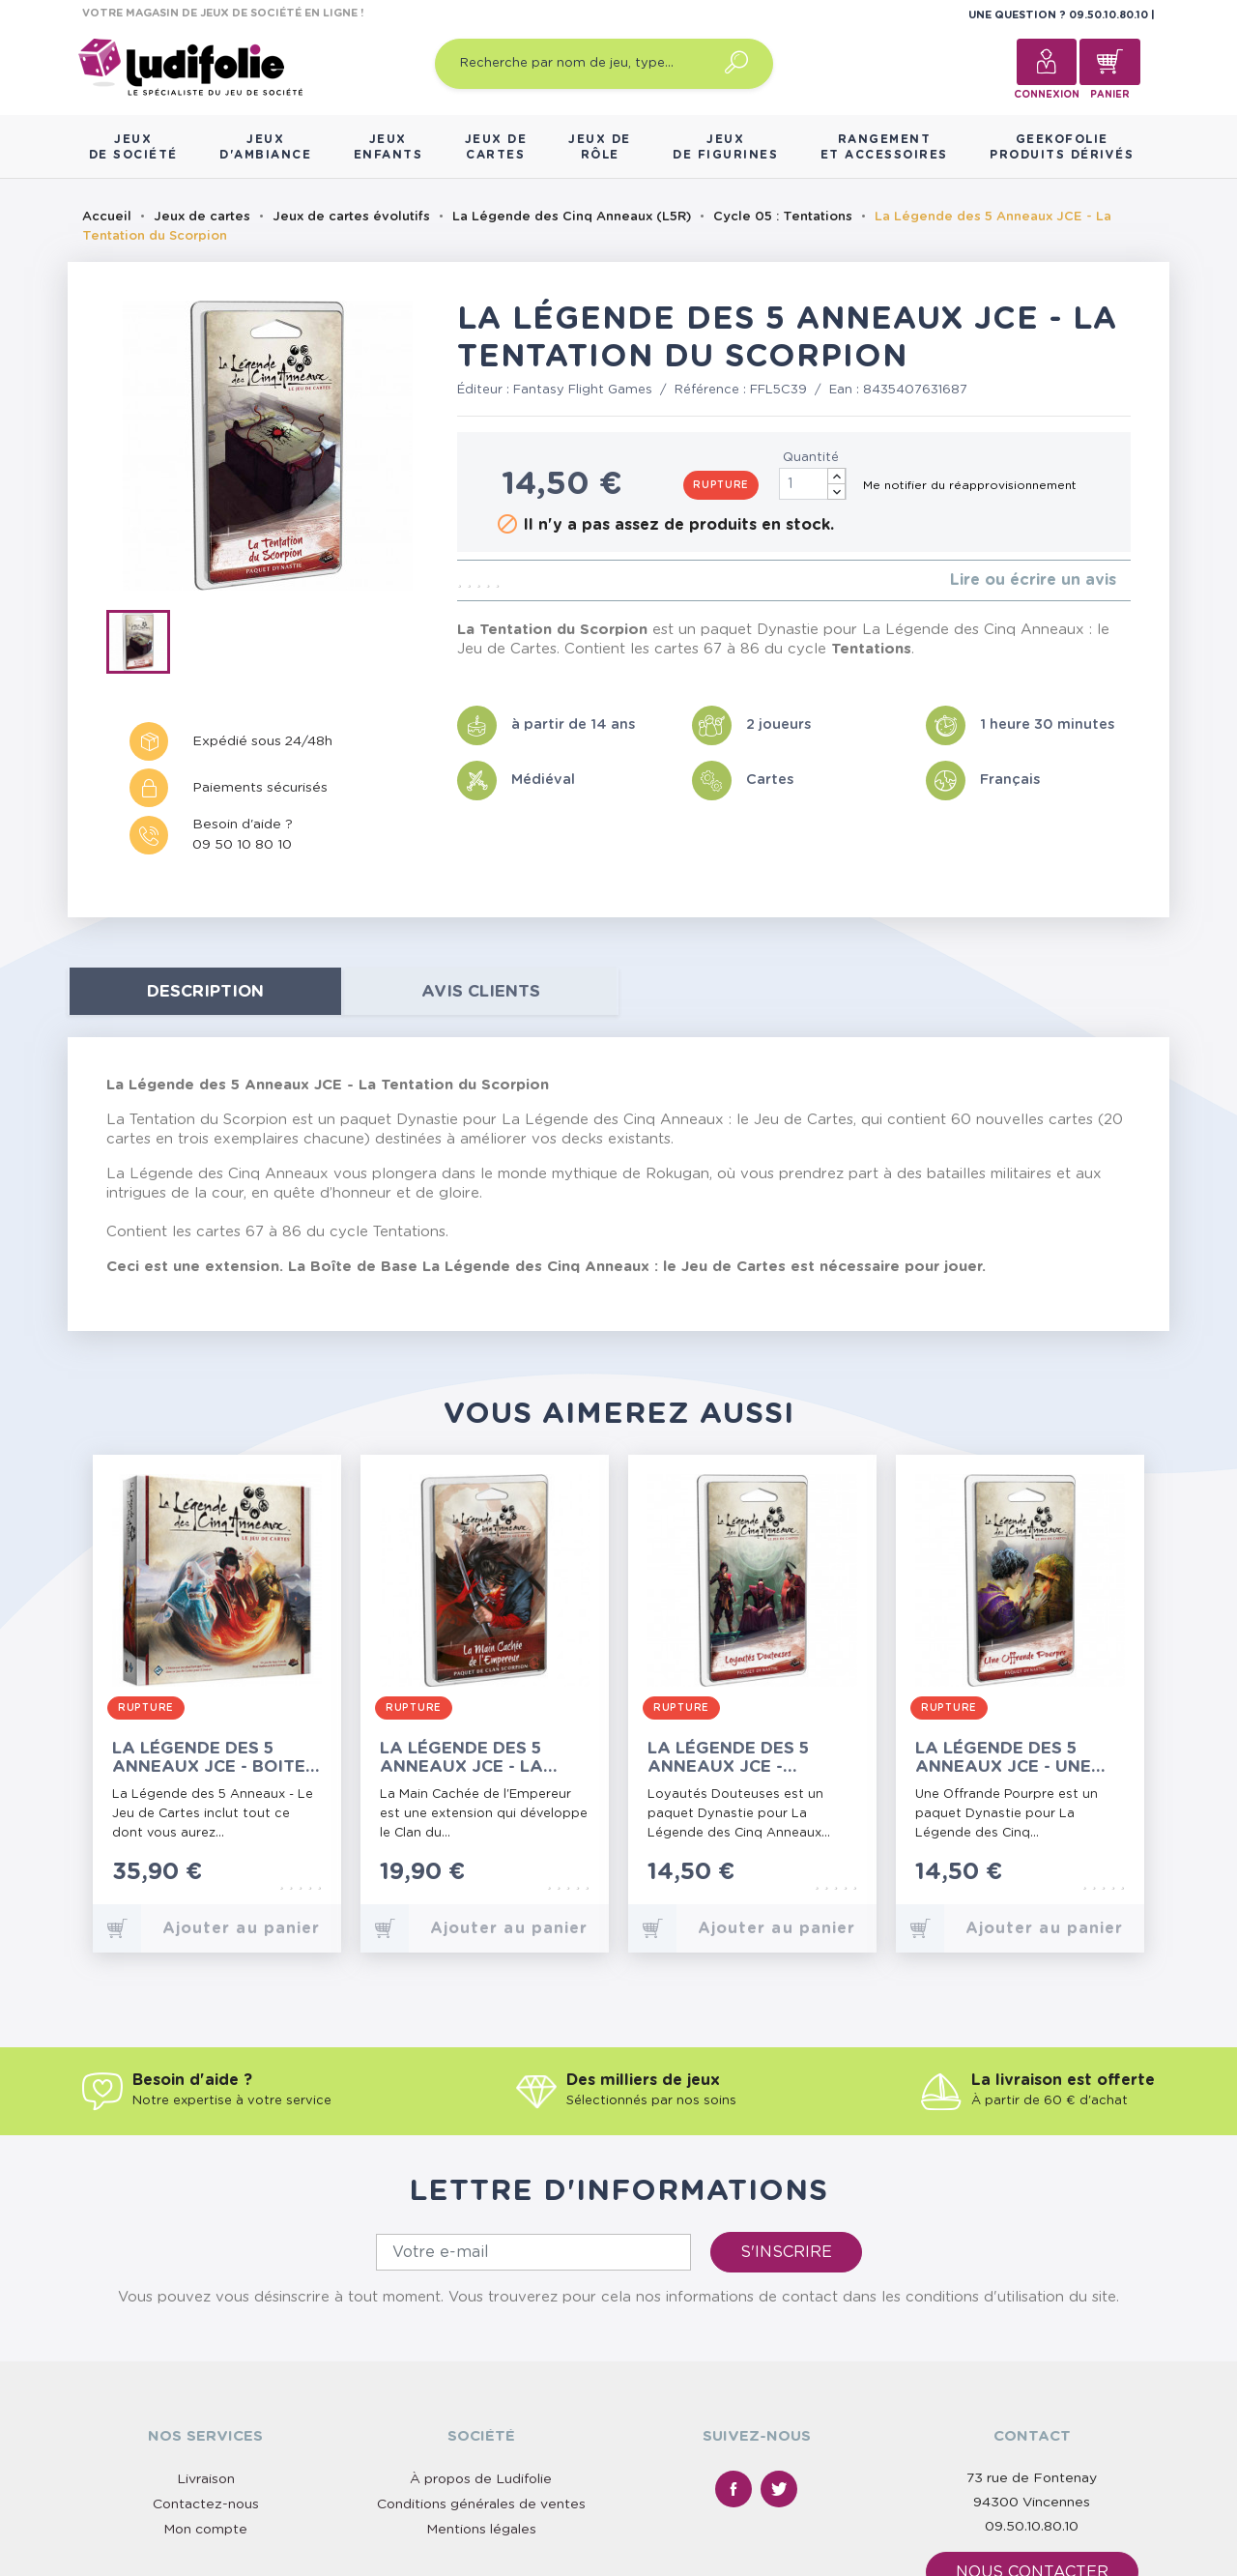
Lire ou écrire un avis (1033, 580)
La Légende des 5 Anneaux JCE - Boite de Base (208, 1758)
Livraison (206, 2479)
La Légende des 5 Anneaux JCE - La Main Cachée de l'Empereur (461, 1758)
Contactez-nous (206, 2504)
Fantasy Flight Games (582, 390)
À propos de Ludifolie (481, 2479)
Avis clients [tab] (480, 991)
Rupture (721, 485)
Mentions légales (481, 2529)
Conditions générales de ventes (481, 2504)
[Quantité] (813, 484)
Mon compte (205, 2529)
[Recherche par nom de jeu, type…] (604, 64)
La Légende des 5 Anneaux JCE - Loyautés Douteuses (748, 1758)
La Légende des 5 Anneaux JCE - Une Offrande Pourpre (1006, 1758)
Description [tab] (205, 991)
